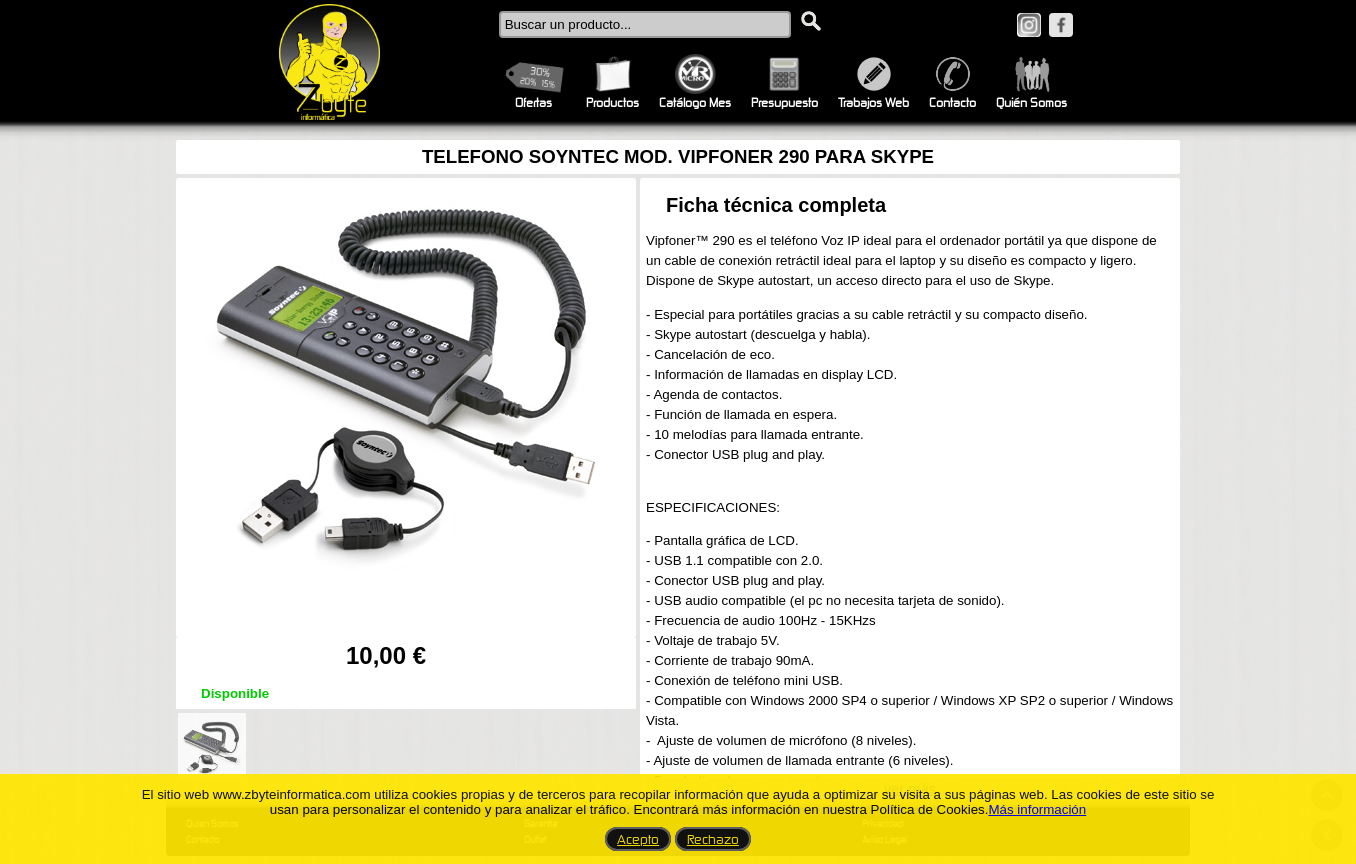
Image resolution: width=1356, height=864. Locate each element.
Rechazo (713, 839)
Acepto (638, 839)
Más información (1037, 809)
